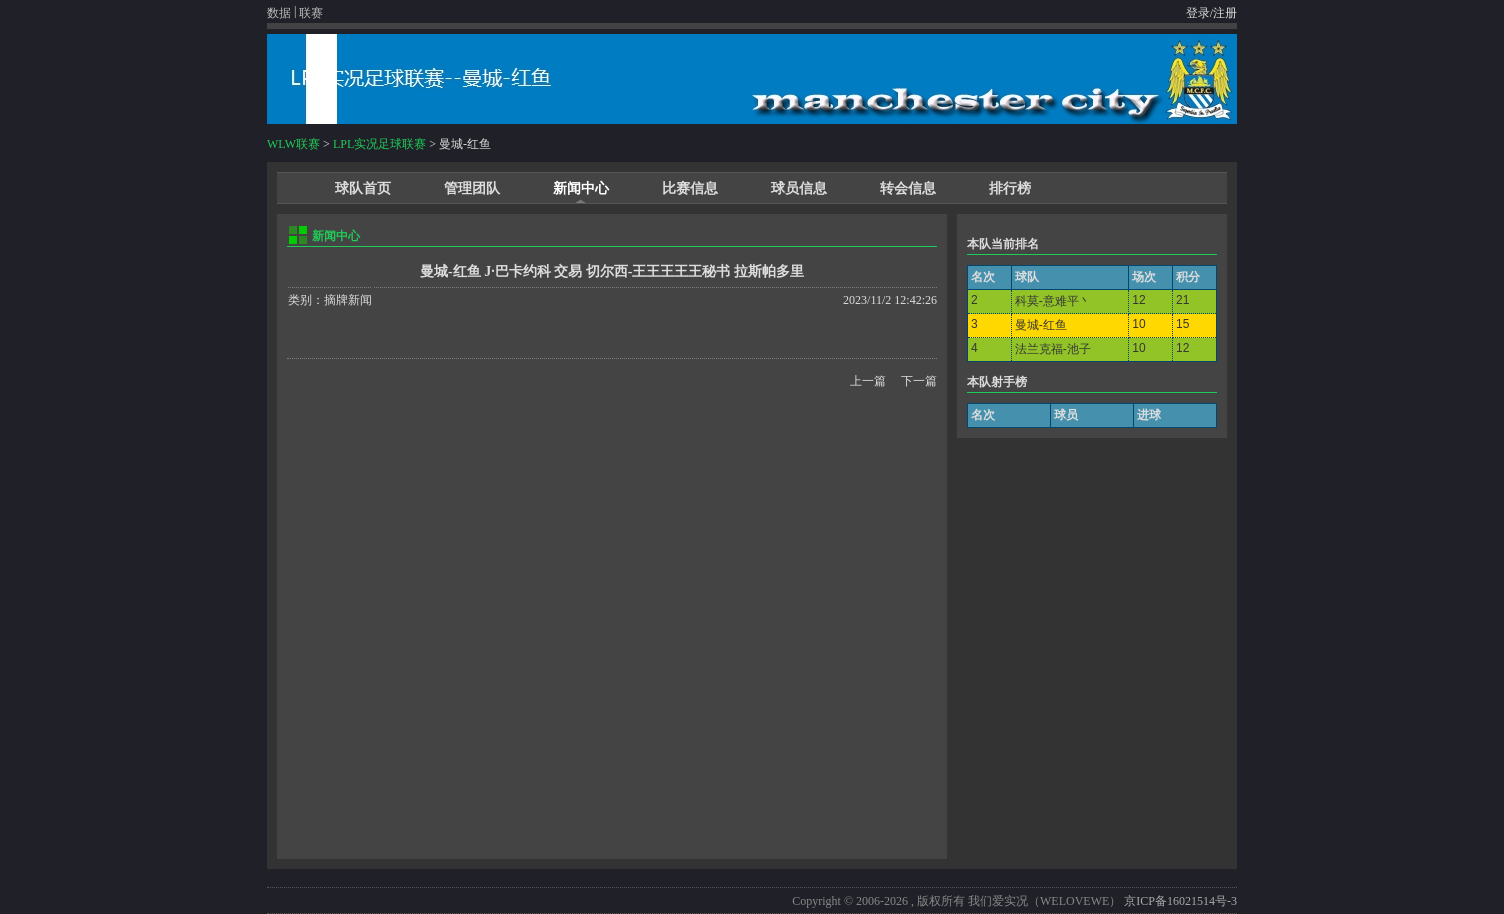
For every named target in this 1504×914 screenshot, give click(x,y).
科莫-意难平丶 (1053, 301)
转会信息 (908, 188)
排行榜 (1010, 188)
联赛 (311, 13)
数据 (279, 13)
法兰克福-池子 (1053, 349)
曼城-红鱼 (1041, 325)
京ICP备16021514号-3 (1180, 901)
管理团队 (472, 188)
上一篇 (868, 381)
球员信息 (799, 188)
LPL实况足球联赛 (379, 144)
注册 (1225, 13)
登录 (1198, 13)
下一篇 (919, 381)
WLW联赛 (293, 144)
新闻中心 (581, 188)
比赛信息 (690, 188)
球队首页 (363, 188)
